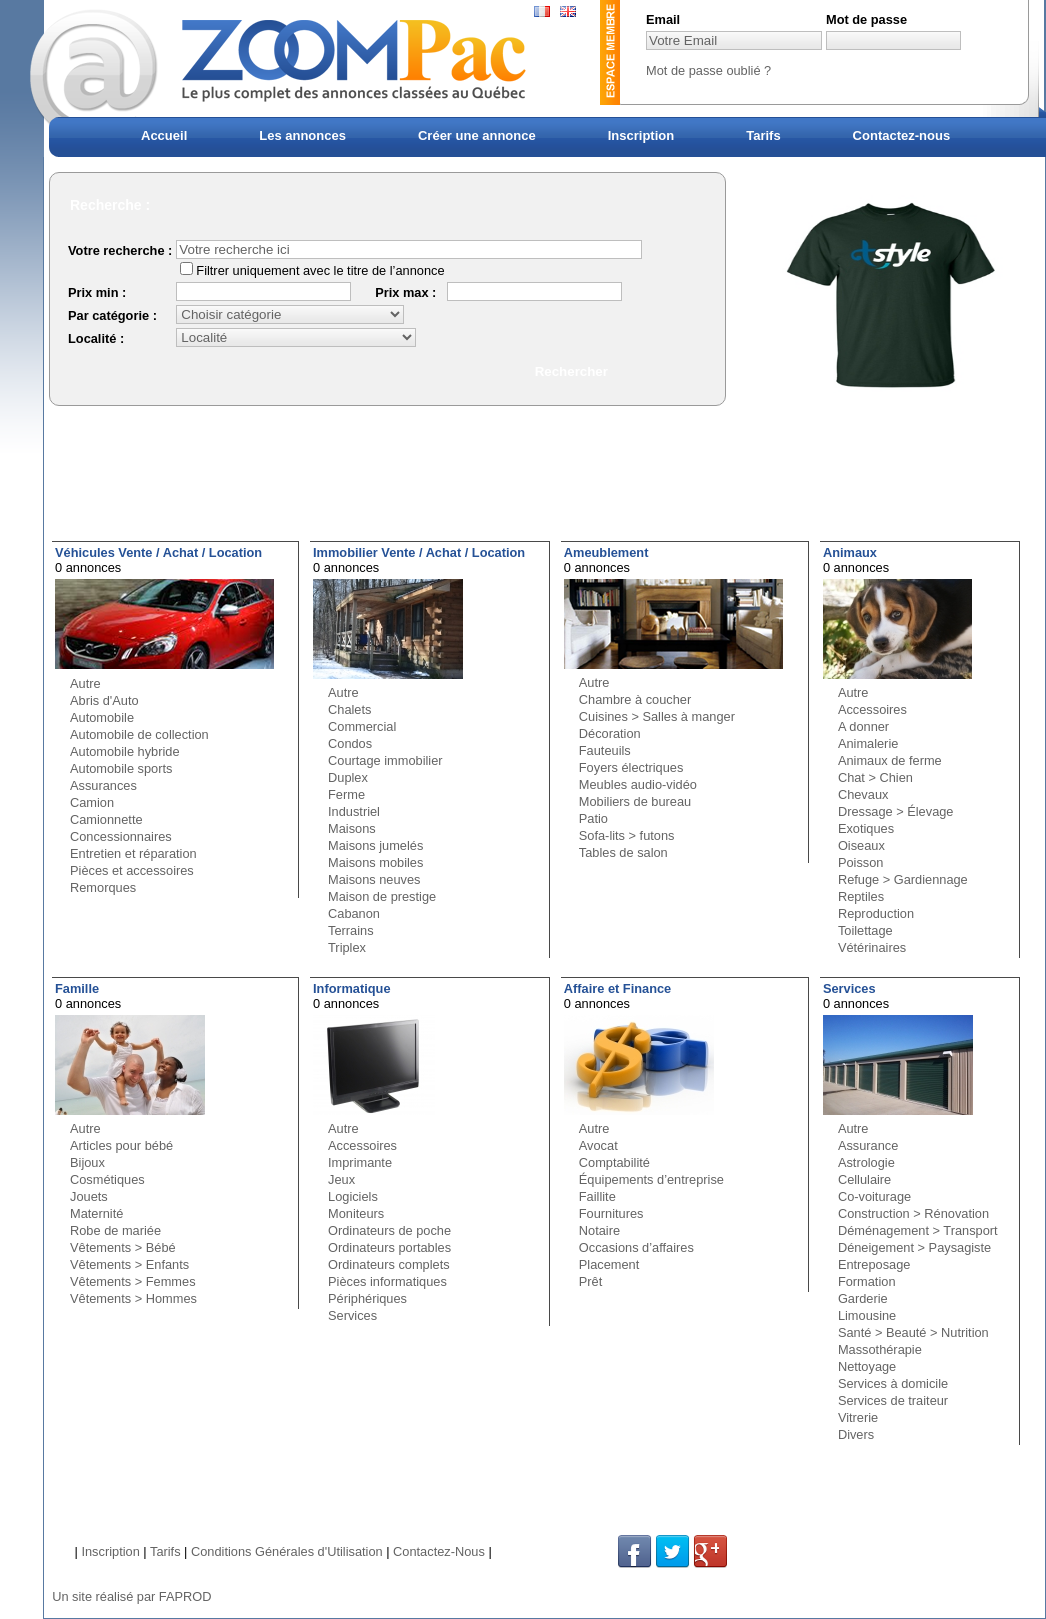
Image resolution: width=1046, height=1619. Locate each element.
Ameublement (606, 552)
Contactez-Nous (439, 1551)
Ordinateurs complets (389, 1264)
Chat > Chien (875, 777)
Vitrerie (858, 1417)
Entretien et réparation (133, 853)
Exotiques (866, 828)
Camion (92, 802)
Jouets (89, 1196)
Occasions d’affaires (636, 1247)
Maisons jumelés (375, 845)
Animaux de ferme (890, 760)
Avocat (598, 1145)
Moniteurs (356, 1213)
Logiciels (353, 1196)
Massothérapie (880, 1349)
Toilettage (865, 930)
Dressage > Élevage (896, 811)
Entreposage (874, 1264)
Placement (609, 1264)
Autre (85, 683)
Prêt (590, 1281)
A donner (863, 726)
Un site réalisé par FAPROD (131, 1596)
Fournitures (611, 1213)
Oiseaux (861, 845)
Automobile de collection (139, 734)
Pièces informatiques (387, 1281)
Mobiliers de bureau (635, 801)
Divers (856, 1434)
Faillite (597, 1196)
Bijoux (87, 1162)
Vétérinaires (872, 947)
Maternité (96, 1213)
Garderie (863, 1298)
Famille (77, 988)
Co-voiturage (874, 1196)
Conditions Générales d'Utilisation (287, 1551)
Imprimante (360, 1162)
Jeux (341, 1179)
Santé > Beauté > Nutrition (913, 1332)
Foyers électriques (631, 767)
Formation (867, 1281)
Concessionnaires (121, 836)
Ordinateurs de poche (389, 1230)
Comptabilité (614, 1162)
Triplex (347, 947)
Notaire (599, 1230)
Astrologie (866, 1162)
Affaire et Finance (617, 988)
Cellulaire (864, 1179)
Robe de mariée (115, 1230)
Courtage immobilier (385, 760)
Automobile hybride (125, 751)
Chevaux (863, 794)
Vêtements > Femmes (133, 1281)
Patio (593, 818)
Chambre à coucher (635, 699)
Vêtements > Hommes (133, 1298)
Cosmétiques (107, 1179)
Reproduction (876, 913)
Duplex (348, 777)
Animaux (850, 552)
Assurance (868, 1145)
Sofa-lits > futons (627, 835)
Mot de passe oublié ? (708, 70)
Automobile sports (121, 768)
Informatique (352, 988)
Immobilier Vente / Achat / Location (419, 552)
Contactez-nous (902, 135)
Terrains (351, 930)
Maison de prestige (382, 896)
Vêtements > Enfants (129, 1264)
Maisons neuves (374, 879)
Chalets (349, 709)
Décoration (610, 733)
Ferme (346, 794)
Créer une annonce (477, 135)
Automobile (102, 717)
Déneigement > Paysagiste (914, 1247)
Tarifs (763, 135)
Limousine (867, 1315)
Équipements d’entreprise (651, 1179)
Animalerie (868, 743)
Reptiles (861, 896)
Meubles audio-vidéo (638, 784)
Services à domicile (893, 1383)
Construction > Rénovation (913, 1213)
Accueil (164, 135)
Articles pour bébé (121, 1145)
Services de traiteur (893, 1400)
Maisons (352, 828)
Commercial (362, 726)
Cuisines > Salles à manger (657, 716)
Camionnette (106, 819)
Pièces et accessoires (132, 870)
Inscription (641, 135)
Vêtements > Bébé (123, 1247)
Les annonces (302, 135)
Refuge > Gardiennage (903, 879)
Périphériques (367, 1298)
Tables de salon (623, 852)
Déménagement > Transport (918, 1230)
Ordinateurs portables (389, 1247)
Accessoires (872, 709)
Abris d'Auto (104, 700)
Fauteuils (605, 750)
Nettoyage (867, 1366)
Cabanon (354, 913)
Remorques (103, 887)
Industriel (354, 811)
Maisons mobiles (375, 862)
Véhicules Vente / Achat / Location (158, 552)
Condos (350, 743)
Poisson (861, 862)
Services (352, 1315)
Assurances (103, 785)
